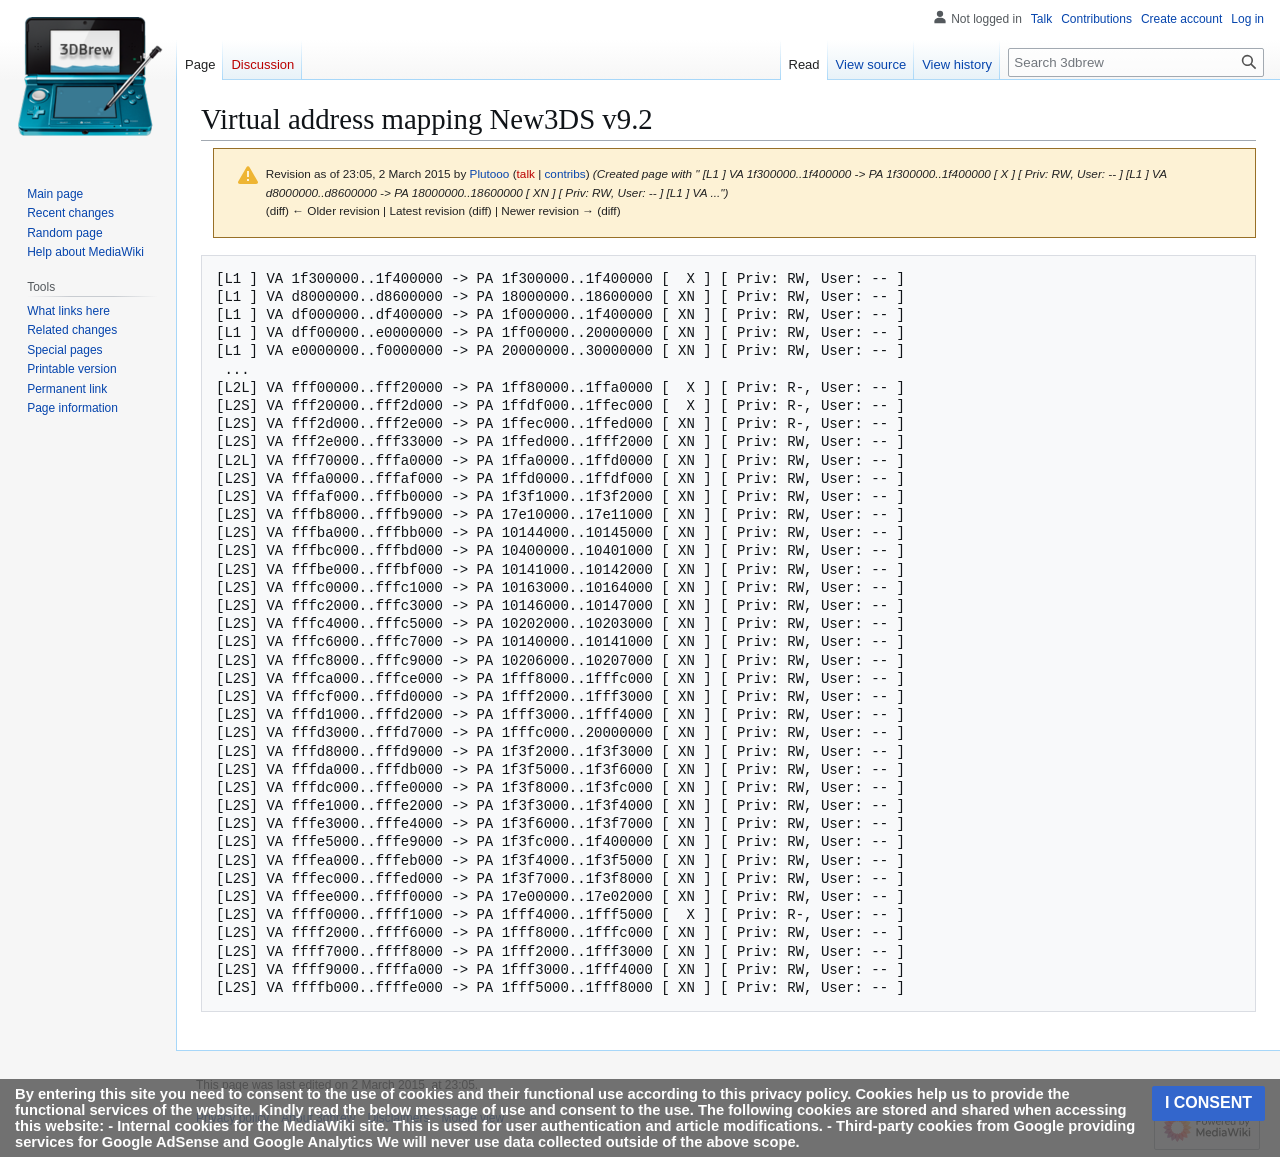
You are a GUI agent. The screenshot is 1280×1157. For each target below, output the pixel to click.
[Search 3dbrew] (1136, 62)
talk (526, 173)
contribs (564, 173)
